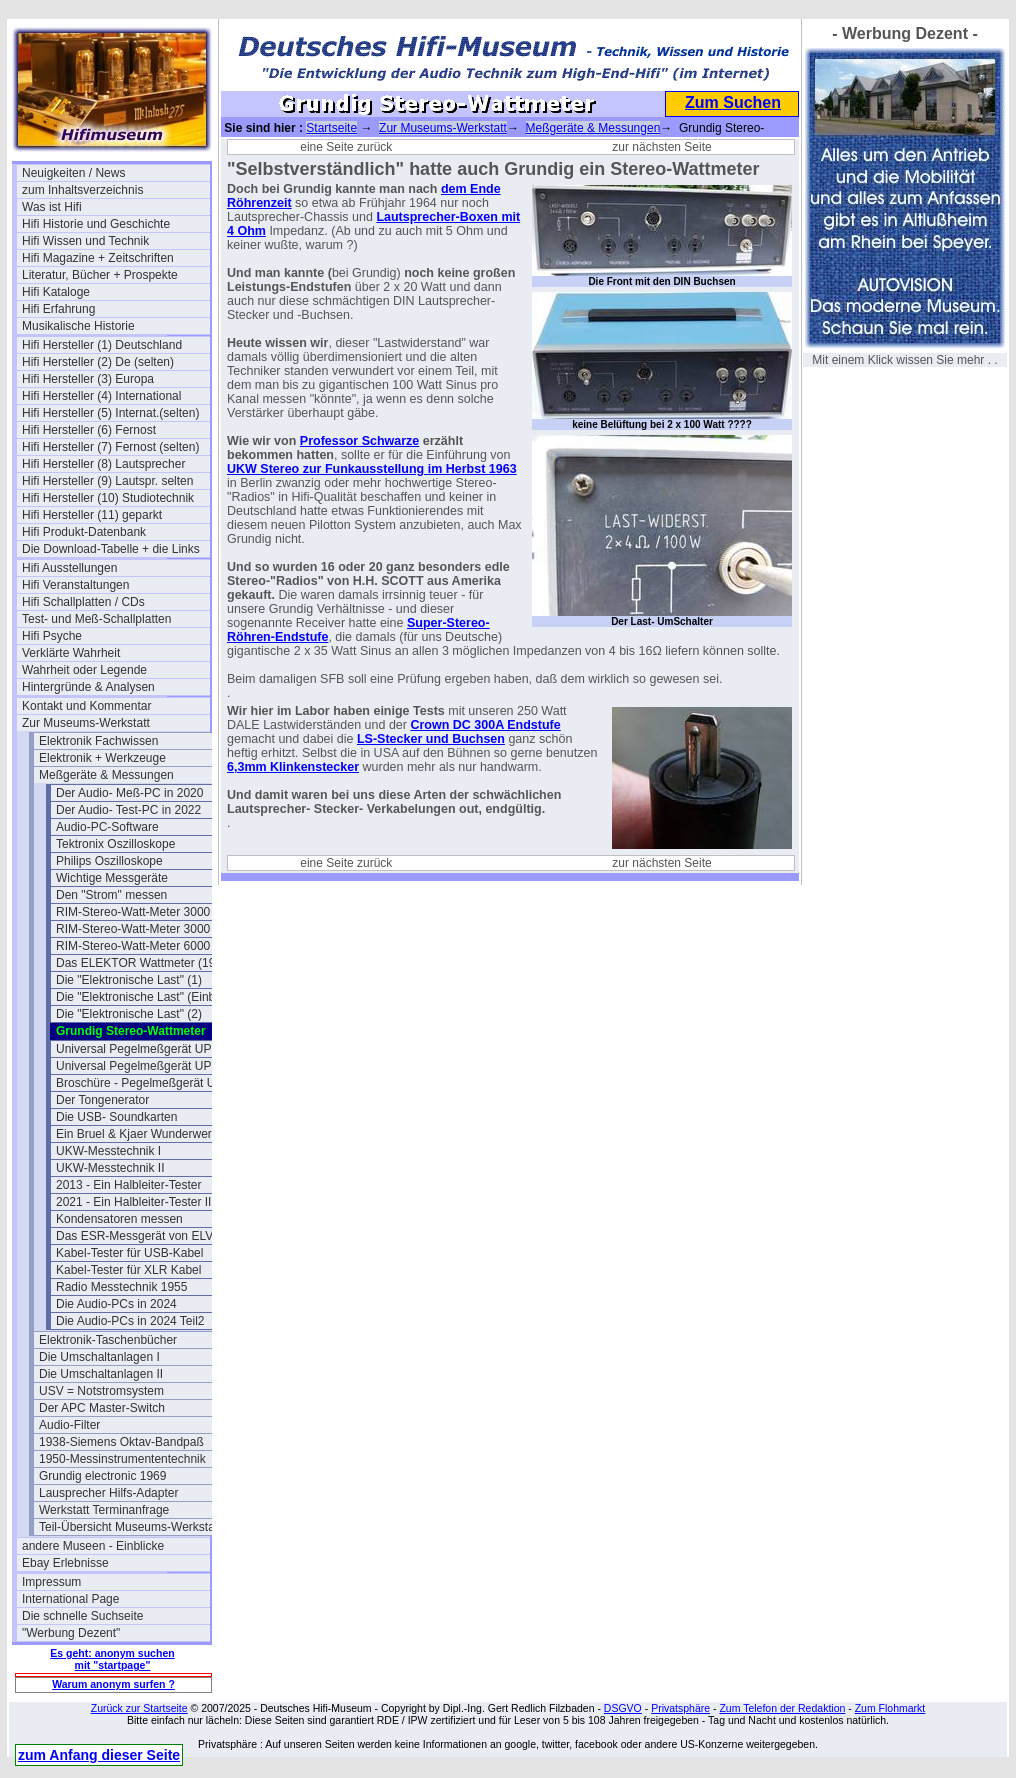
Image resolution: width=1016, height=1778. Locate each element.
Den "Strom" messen (111, 895)
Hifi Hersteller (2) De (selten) (98, 362)
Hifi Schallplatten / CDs (83, 602)
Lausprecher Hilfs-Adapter (108, 1493)
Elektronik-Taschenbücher (108, 1340)
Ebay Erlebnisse (65, 1563)
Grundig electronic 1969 (102, 1476)
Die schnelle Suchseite (82, 1616)
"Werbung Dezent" (71, 1633)
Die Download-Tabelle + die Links (111, 549)
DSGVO (623, 1708)
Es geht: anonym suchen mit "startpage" (112, 1659)
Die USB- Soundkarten (116, 1117)
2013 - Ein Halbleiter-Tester (128, 1185)
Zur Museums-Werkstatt (86, 723)
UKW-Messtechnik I (108, 1151)
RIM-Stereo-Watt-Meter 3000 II (138, 929)
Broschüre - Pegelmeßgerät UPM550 (150, 1083)
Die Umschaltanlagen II (101, 1374)
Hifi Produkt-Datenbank (84, 532)
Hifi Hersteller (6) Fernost (89, 430)
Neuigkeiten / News (73, 173)
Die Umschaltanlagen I (99, 1357)
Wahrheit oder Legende (84, 670)
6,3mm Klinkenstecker (293, 767)
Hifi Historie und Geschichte (96, 224)
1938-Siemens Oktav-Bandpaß (121, 1442)
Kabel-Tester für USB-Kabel (129, 1253)
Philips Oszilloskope (109, 861)
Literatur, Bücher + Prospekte (100, 275)
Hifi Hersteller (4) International (101, 396)
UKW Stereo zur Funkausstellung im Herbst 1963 (372, 469)
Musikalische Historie (78, 326)
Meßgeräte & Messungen (106, 775)
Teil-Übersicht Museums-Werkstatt (130, 1527)
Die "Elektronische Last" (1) (129, 980)
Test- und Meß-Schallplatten (96, 619)
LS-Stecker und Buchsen (431, 739)
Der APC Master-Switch (102, 1408)
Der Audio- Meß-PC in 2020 (129, 793)
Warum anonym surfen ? (113, 1684)
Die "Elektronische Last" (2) (129, 1014)
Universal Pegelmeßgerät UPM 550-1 (150, 1066)
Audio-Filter (69, 1425)
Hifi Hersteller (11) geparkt (92, 515)
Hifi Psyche (52, 636)
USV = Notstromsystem (101, 1391)
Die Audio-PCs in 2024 (116, 1304)
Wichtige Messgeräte (112, 878)
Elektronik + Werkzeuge (102, 758)
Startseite (331, 128)
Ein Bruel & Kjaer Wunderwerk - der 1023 (150, 1134)
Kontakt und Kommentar (86, 706)
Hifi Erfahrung (58, 309)
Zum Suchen (733, 102)
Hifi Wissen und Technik (85, 241)
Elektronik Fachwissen (98, 741)
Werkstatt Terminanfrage (104, 1510)
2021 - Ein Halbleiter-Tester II (133, 1202)
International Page (70, 1599)
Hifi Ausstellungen (69, 568)
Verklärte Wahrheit (71, 653)
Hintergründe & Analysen (88, 687)
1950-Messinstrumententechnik (122, 1459)
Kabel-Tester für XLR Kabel (128, 1270)
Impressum (51, 1582)
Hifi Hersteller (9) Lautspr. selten (107, 481)
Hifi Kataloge (56, 292)
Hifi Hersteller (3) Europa (88, 379)
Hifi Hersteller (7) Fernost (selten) (110, 447)
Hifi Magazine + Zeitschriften (98, 258)
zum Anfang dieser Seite (99, 1755)
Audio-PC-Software (107, 827)
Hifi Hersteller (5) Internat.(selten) (110, 413)
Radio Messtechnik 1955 (121, 1287)
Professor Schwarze (360, 441)
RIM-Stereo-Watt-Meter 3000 (133, 912)
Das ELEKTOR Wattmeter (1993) (144, 963)
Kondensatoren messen (119, 1219)
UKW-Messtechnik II (110, 1168)
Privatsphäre (680, 1708)
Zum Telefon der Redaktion (782, 1708)
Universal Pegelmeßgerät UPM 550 (150, 1049)
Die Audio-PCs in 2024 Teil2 (130, 1321)
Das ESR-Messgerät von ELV (134, 1236)
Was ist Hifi (52, 207)
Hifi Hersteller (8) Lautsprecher (103, 464)
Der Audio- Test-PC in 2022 (128, 810)
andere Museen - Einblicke (93, 1546)
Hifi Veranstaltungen (75, 585)
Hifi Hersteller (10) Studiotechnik (108, 498)
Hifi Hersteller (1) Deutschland (102, 345)
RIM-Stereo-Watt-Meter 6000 (133, 946)
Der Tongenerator (102, 1100)
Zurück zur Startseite (139, 1708)
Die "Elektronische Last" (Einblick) (146, 997)
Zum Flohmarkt (890, 1708)
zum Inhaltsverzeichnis (82, 190)
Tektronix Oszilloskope (115, 844)
